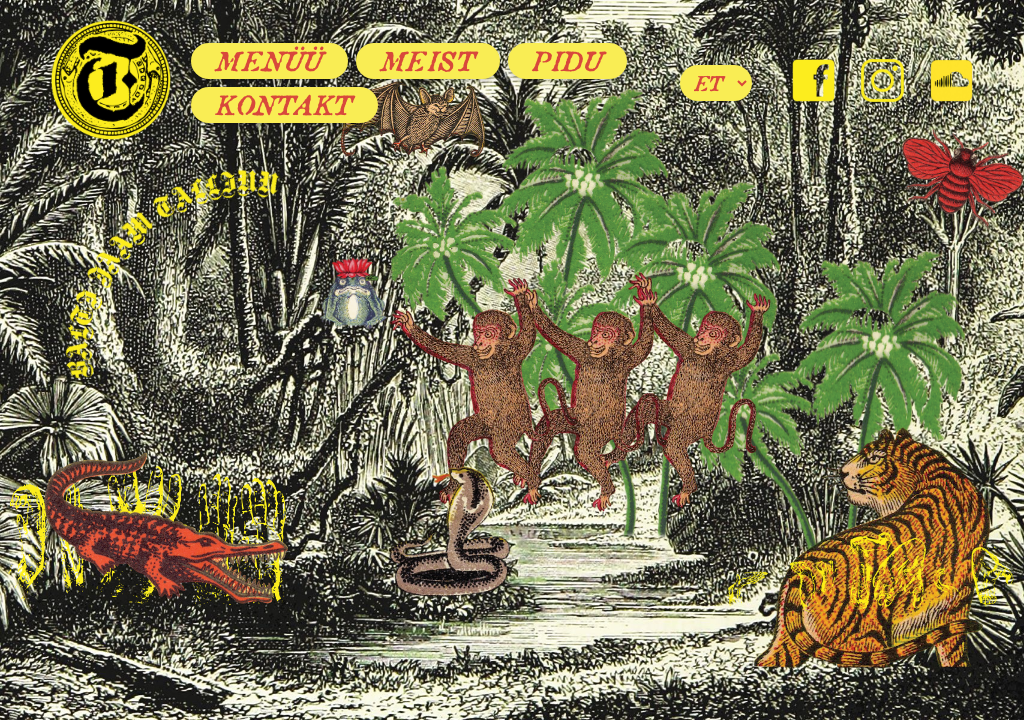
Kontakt (284, 105)
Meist (428, 61)
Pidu (567, 61)
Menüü (269, 61)
